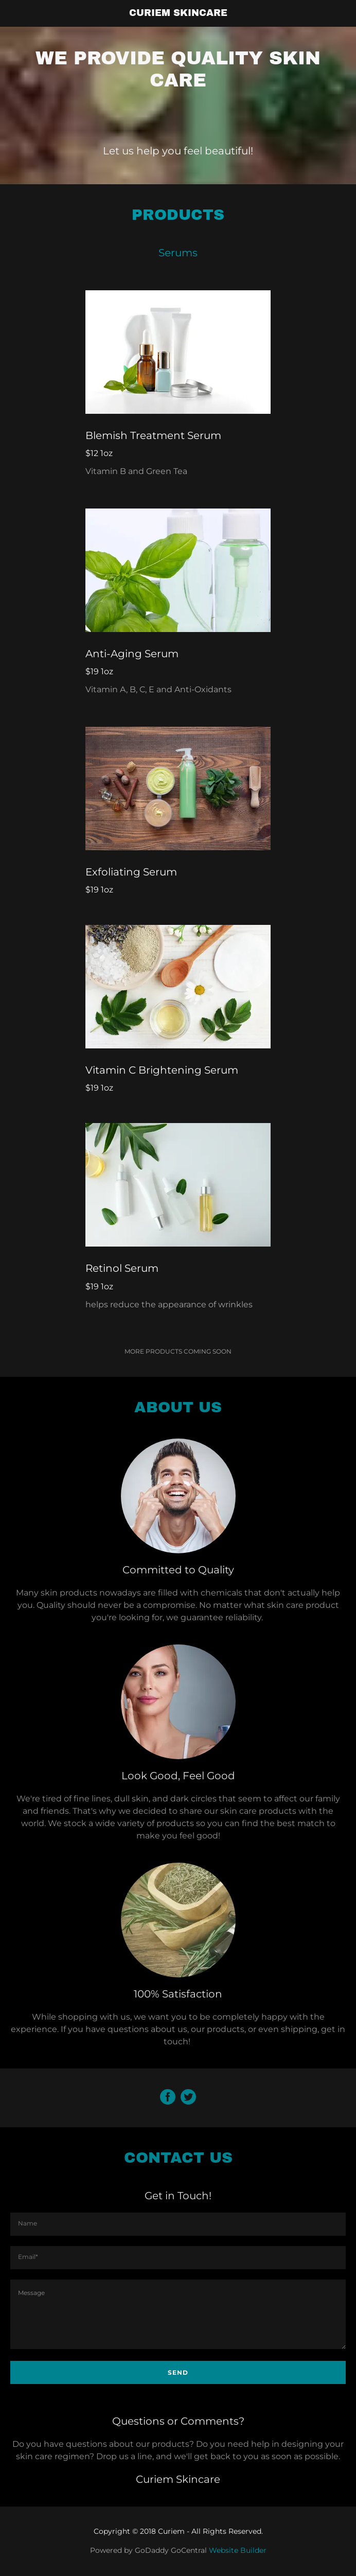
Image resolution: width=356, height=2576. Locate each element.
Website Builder (237, 2550)
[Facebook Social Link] (167, 2098)
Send (178, 2372)
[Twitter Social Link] (188, 2098)
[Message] (178, 2314)
